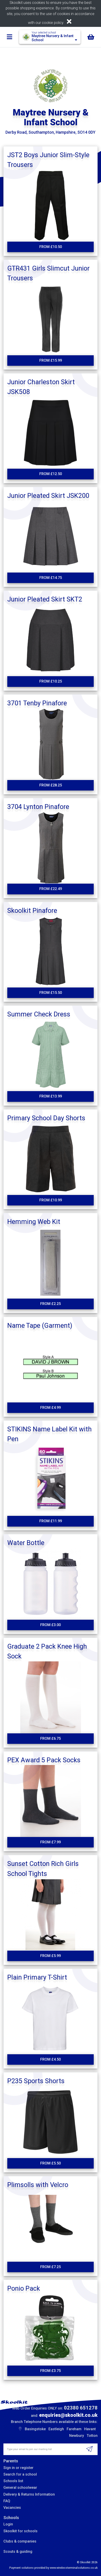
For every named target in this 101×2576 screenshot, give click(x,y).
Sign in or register (18, 2468)
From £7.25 (50, 2267)
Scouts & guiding (17, 2551)
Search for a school (20, 2474)
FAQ (6, 2501)
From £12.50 (50, 474)
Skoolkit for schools (20, 2531)
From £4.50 (50, 2059)
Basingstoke (35, 2429)
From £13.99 (50, 1096)
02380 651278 (81, 2408)
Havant (90, 2429)
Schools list (13, 2481)
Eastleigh (56, 2429)
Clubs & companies (19, 2541)
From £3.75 (50, 2371)
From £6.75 (50, 1738)
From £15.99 (50, 360)
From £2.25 (50, 1304)
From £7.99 (50, 1842)
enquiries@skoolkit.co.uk (68, 2415)
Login (8, 2524)
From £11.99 (50, 1521)
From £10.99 (50, 1200)
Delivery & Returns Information (29, 2494)
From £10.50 (50, 247)
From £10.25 (50, 681)
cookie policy (52, 22)
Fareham (74, 2429)
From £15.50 (50, 992)
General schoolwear (20, 2487)
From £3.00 (50, 1625)
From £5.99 (50, 1956)
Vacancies (12, 2507)
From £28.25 (50, 785)
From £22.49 (50, 889)
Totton (92, 2435)
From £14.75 (50, 578)
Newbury (76, 2435)
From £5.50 (50, 2163)
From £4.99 (50, 1407)
